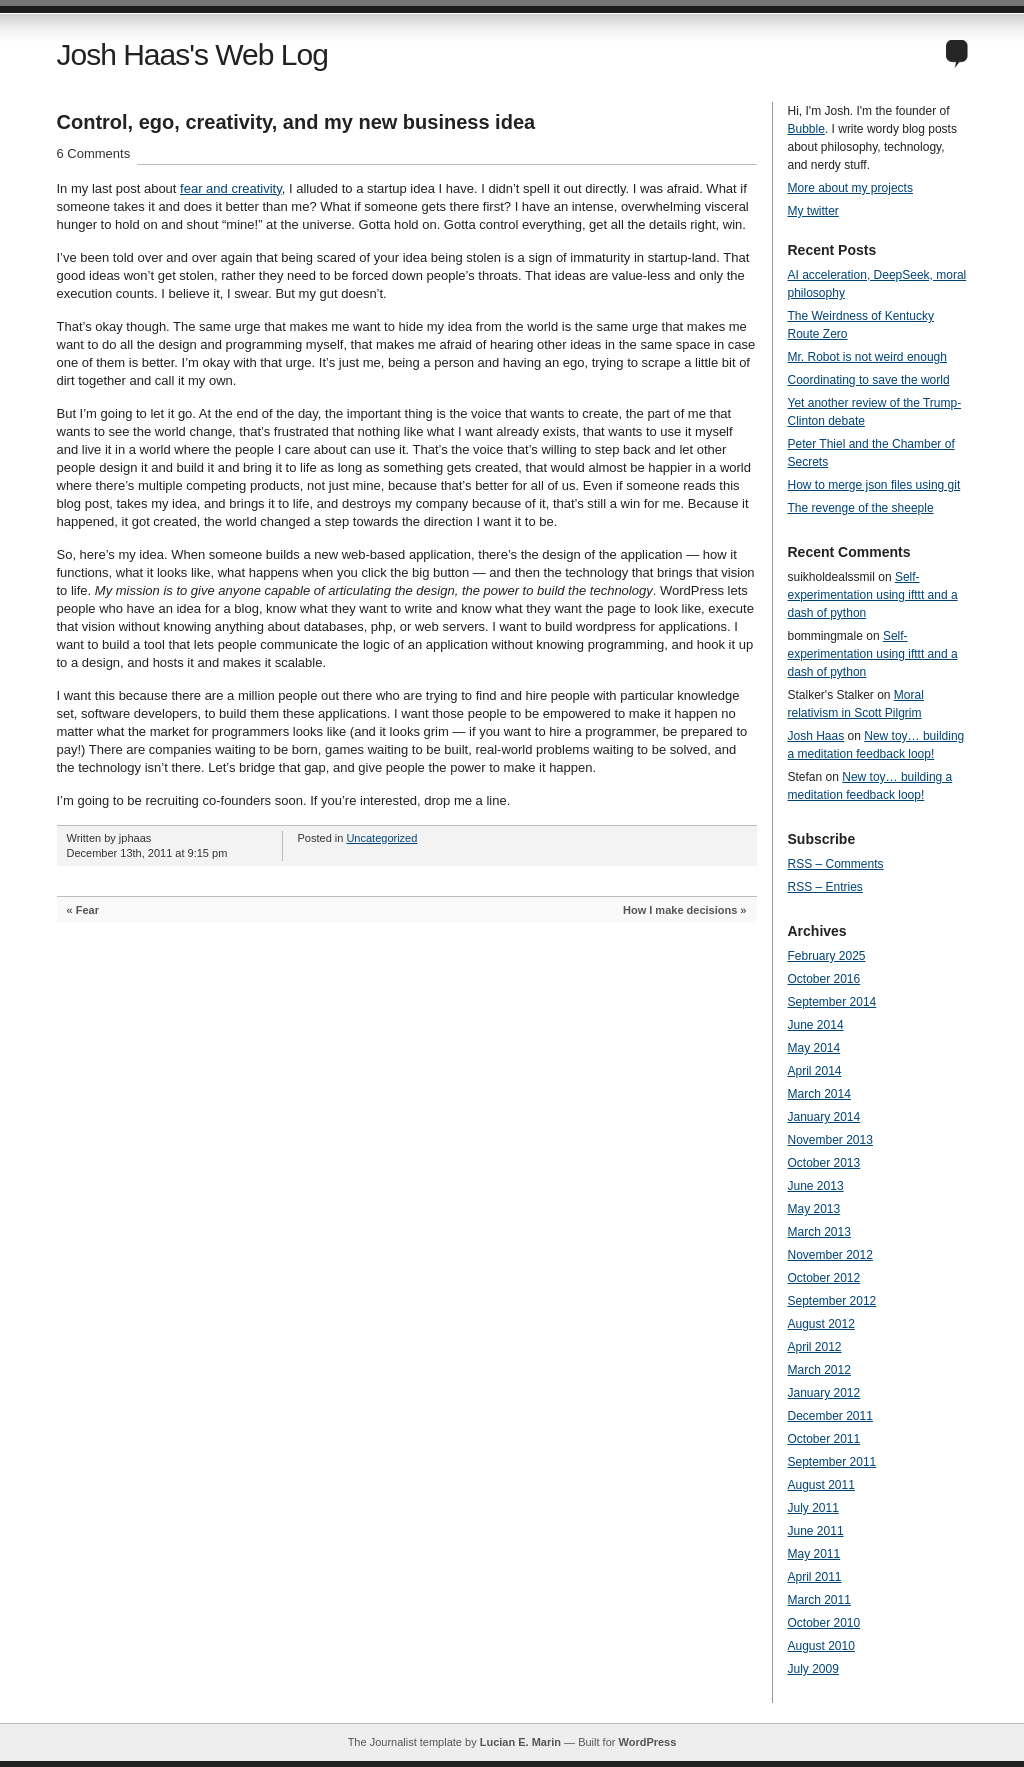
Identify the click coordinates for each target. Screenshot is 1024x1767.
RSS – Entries (825, 887)
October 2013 (824, 1163)
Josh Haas (816, 736)
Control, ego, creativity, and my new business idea (296, 122)
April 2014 (815, 1071)
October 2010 (824, 1623)
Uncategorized (381, 838)
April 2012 (815, 1347)
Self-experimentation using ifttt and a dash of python (873, 595)
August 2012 (821, 1324)
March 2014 (819, 1094)
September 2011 (832, 1462)
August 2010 (821, 1646)
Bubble (806, 129)
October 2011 (824, 1439)
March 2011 (819, 1600)
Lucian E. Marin (520, 1742)
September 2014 (832, 1002)
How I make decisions (680, 910)
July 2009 (813, 1669)
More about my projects (850, 188)
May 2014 (814, 1048)
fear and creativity (231, 188)
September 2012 (832, 1301)
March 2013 (819, 1232)
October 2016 (824, 979)
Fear (87, 910)
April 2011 (815, 1577)
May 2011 (814, 1554)
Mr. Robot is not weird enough (867, 357)
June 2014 (816, 1025)
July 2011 (813, 1508)
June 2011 (816, 1531)
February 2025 (827, 956)
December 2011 (830, 1416)
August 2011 (821, 1485)
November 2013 (830, 1140)
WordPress (647, 1742)
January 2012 (824, 1393)
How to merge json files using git (874, 485)
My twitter (813, 211)
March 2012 (819, 1370)
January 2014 (824, 1117)
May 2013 (814, 1209)
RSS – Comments (836, 864)
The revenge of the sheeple (861, 508)
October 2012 (824, 1278)
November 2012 (830, 1255)
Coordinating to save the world (869, 380)
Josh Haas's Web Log (192, 54)
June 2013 (816, 1186)
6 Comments (94, 153)
